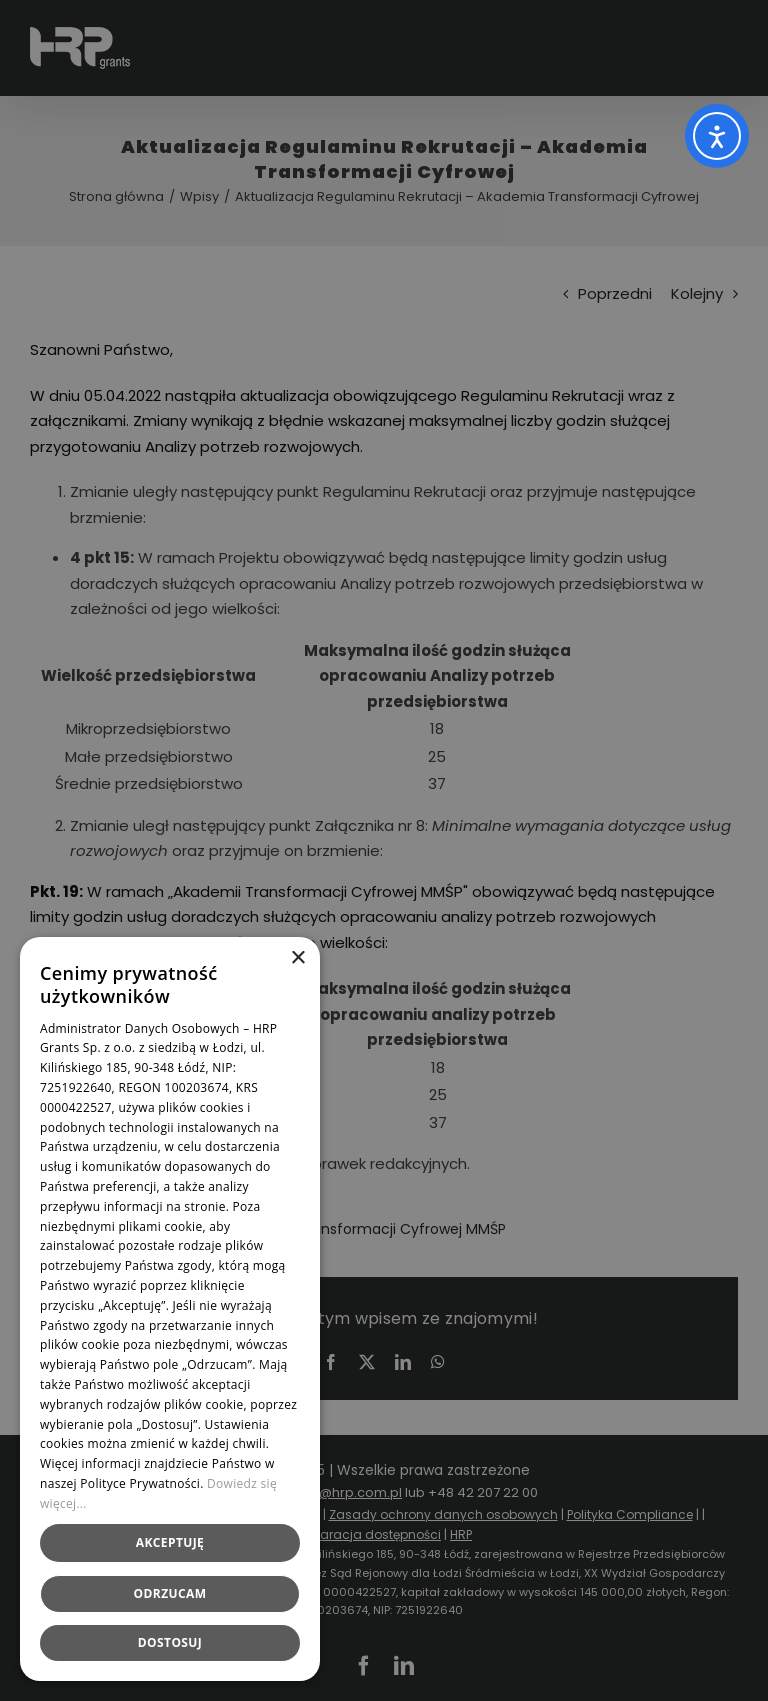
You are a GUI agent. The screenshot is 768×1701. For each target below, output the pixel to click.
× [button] (297, 958)
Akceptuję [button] (170, 1542)
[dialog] (384, 850)
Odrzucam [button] (170, 1593)
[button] (170, 1643)
